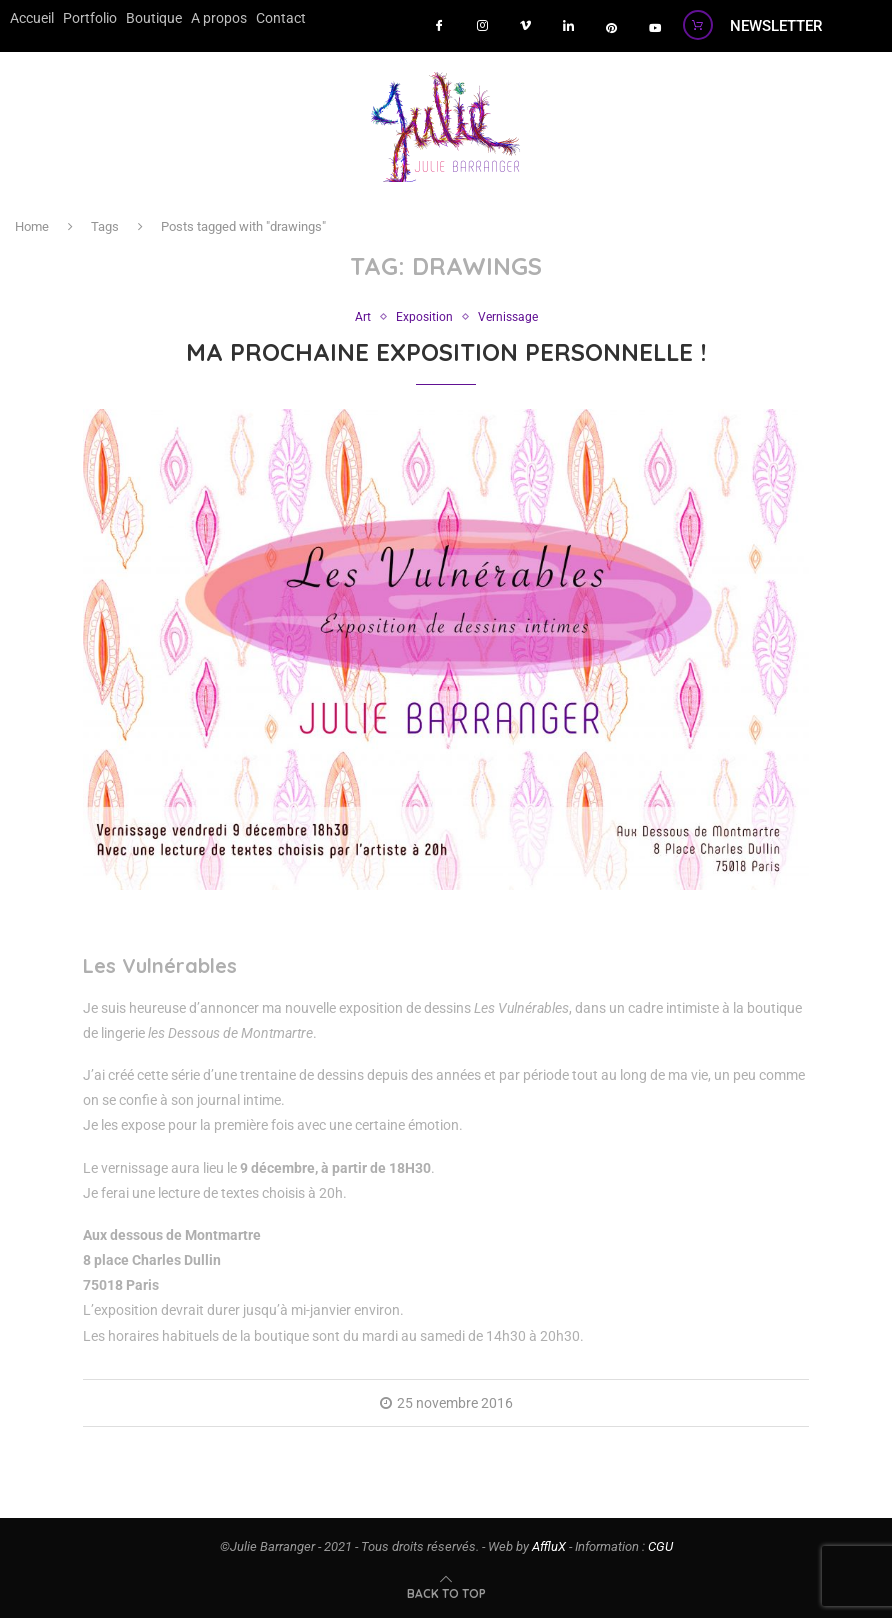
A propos (198, 17)
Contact (254, 17)
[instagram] (483, 28)
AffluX (549, 1548)
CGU (660, 1548)
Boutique (140, 17)
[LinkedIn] (569, 28)
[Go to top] (446, 1595)
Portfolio (82, 17)
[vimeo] (526, 28)
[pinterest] (612, 28)
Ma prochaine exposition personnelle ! (446, 354)
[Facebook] (440, 28)
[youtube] (655, 28)
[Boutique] (698, 25)
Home (32, 227)
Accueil (29, 17)
